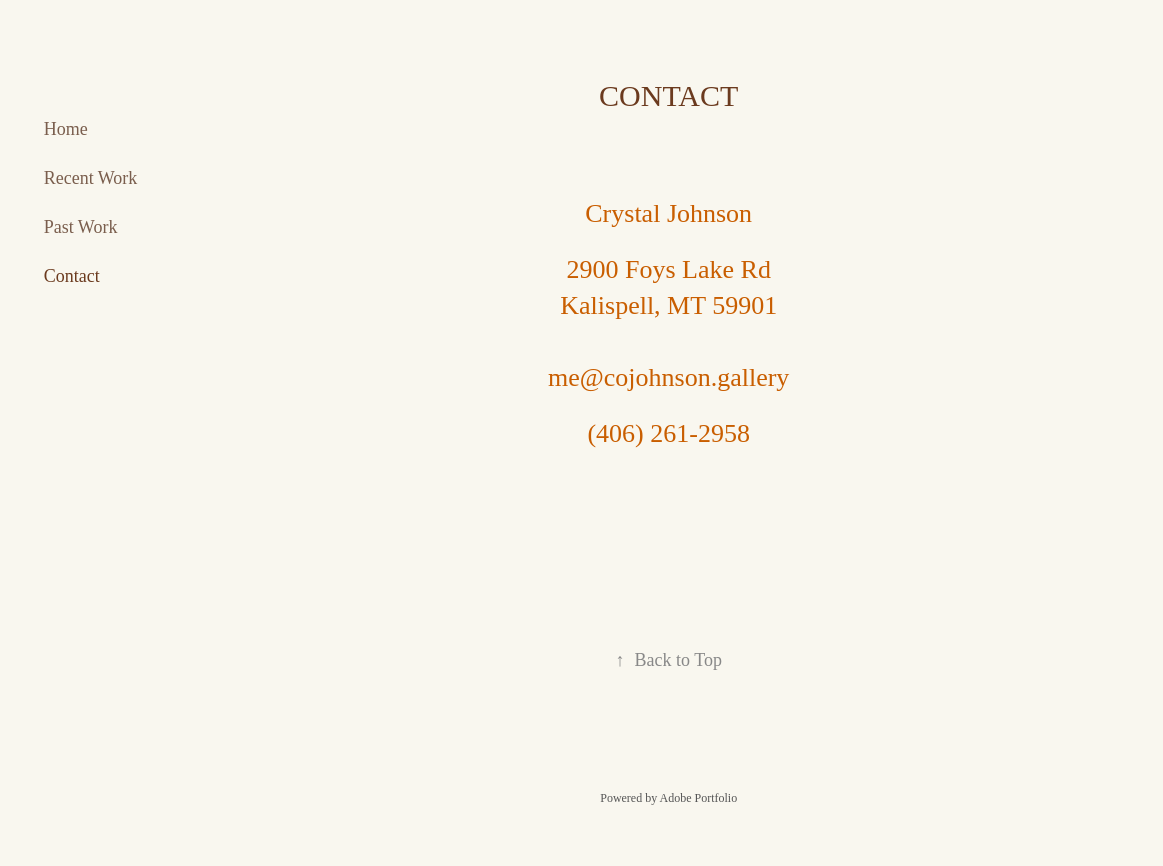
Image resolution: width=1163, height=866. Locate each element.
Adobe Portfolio (699, 798)
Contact (72, 276)
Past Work (81, 227)
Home (66, 129)
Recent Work (91, 178)
